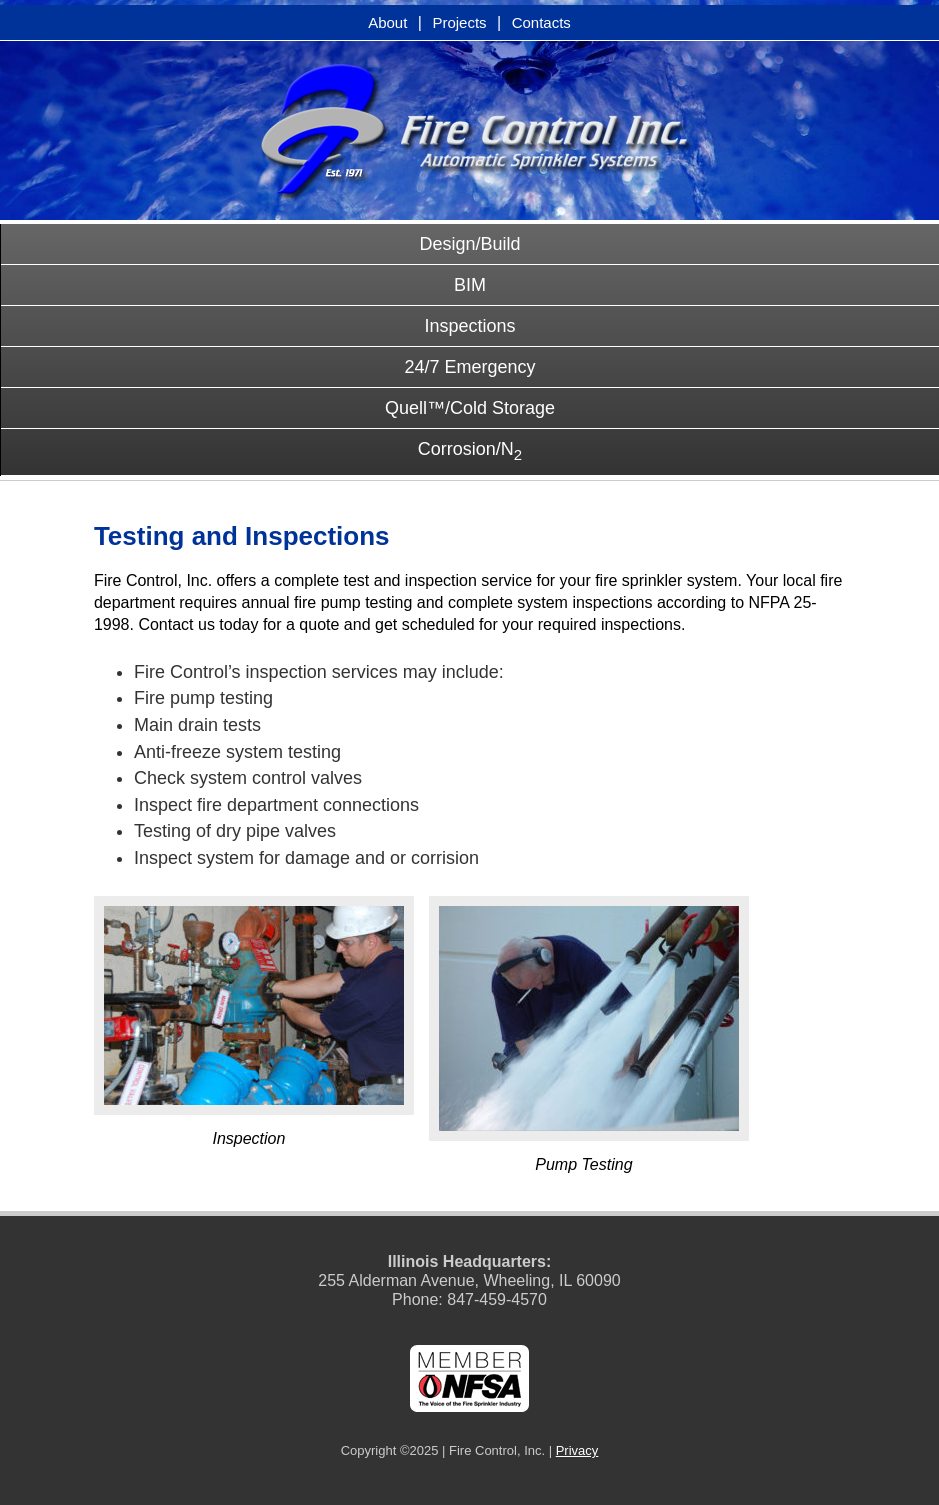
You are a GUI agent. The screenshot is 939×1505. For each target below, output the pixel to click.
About (387, 22)
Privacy (577, 1450)
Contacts (541, 22)
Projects (459, 22)
